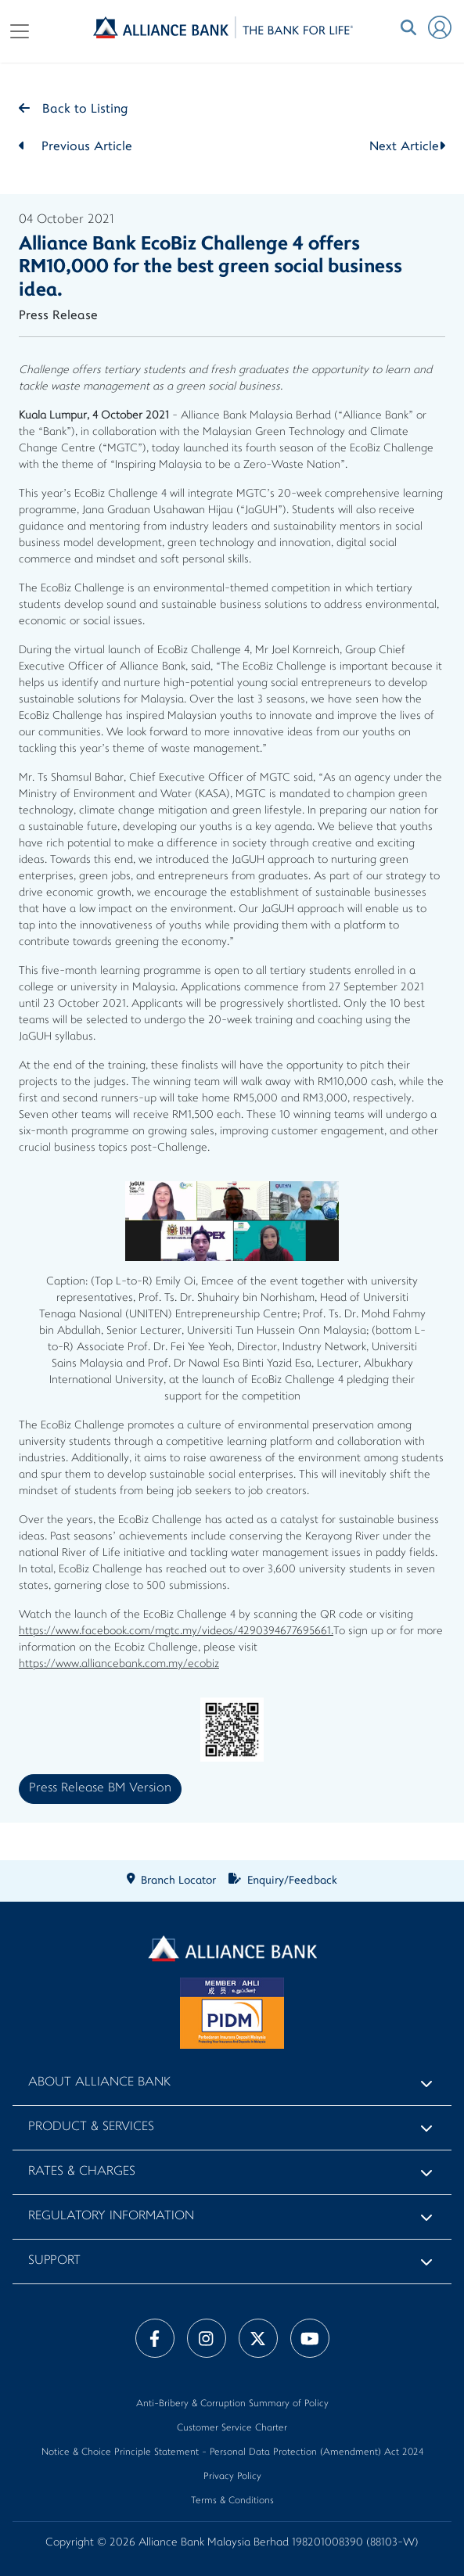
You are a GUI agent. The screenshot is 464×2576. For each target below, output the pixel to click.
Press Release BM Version (100, 1788)
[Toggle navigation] (19, 31)
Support (54, 2261)
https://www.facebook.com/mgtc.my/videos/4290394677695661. (176, 1631)
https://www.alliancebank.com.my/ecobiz (119, 1664)
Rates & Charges (81, 2172)
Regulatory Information (111, 2216)
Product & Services (91, 2127)
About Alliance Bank (99, 2082)
